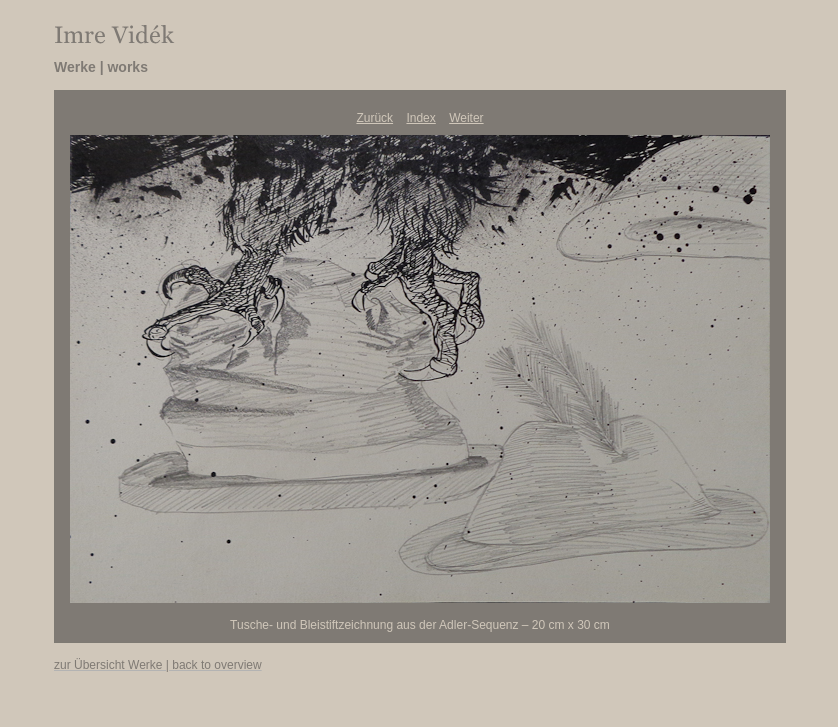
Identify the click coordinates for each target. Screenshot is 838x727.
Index (420, 118)
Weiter (466, 118)
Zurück (374, 118)
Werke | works (101, 67)
